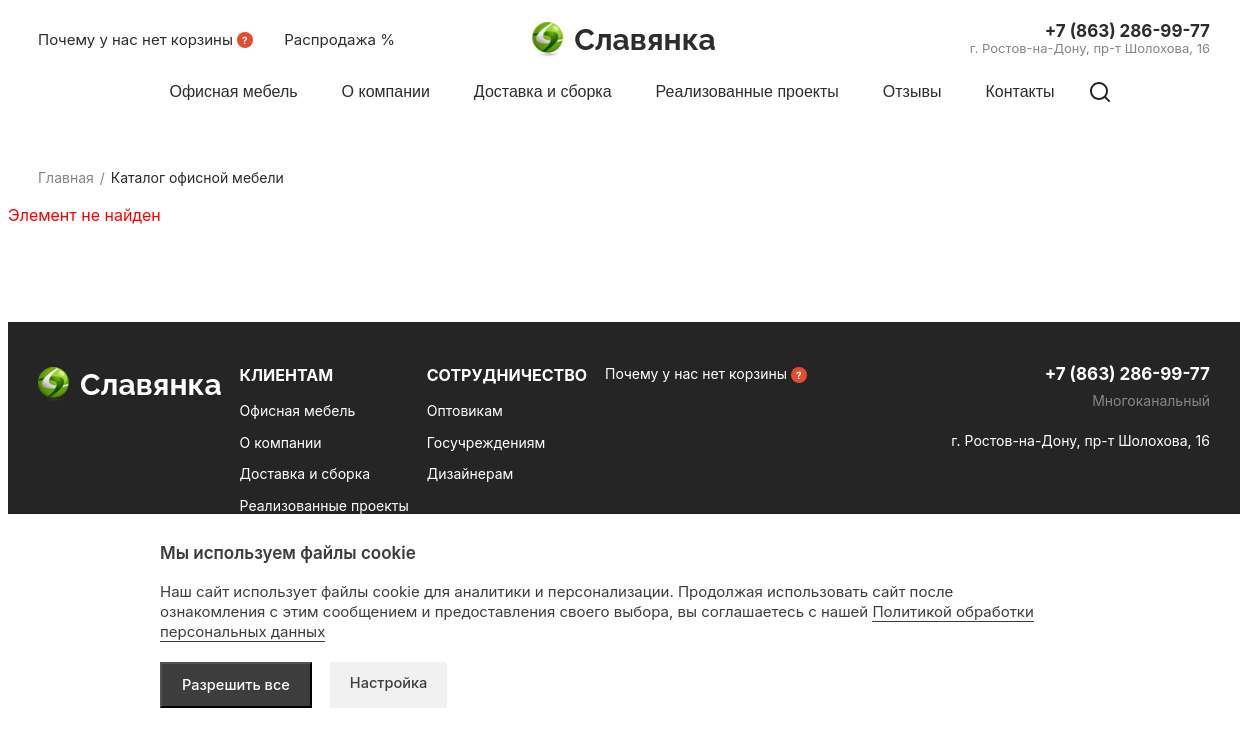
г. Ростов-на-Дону (1090, 48)
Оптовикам (465, 410)
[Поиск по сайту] (1100, 92)
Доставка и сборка (305, 473)
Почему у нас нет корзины (135, 39)
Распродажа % (339, 39)
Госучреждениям (486, 442)
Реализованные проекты (324, 505)
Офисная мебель (298, 410)
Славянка (624, 40)
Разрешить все (237, 684)
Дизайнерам (470, 473)
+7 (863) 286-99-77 (1127, 31)
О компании (281, 442)
